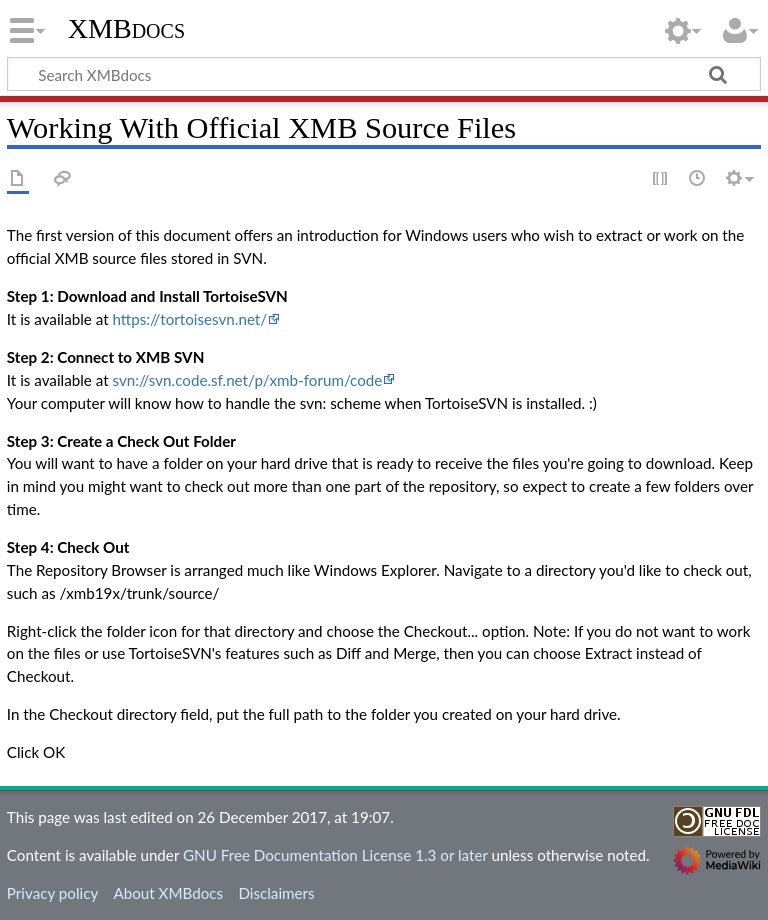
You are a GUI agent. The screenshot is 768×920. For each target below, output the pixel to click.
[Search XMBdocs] (384, 74)
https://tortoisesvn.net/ (189, 319)
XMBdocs (126, 29)
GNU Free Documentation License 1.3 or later (335, 855)
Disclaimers (276, 893)
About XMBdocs (168, 893)
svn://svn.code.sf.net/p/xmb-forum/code (247, 380)
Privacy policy (52, 893)
